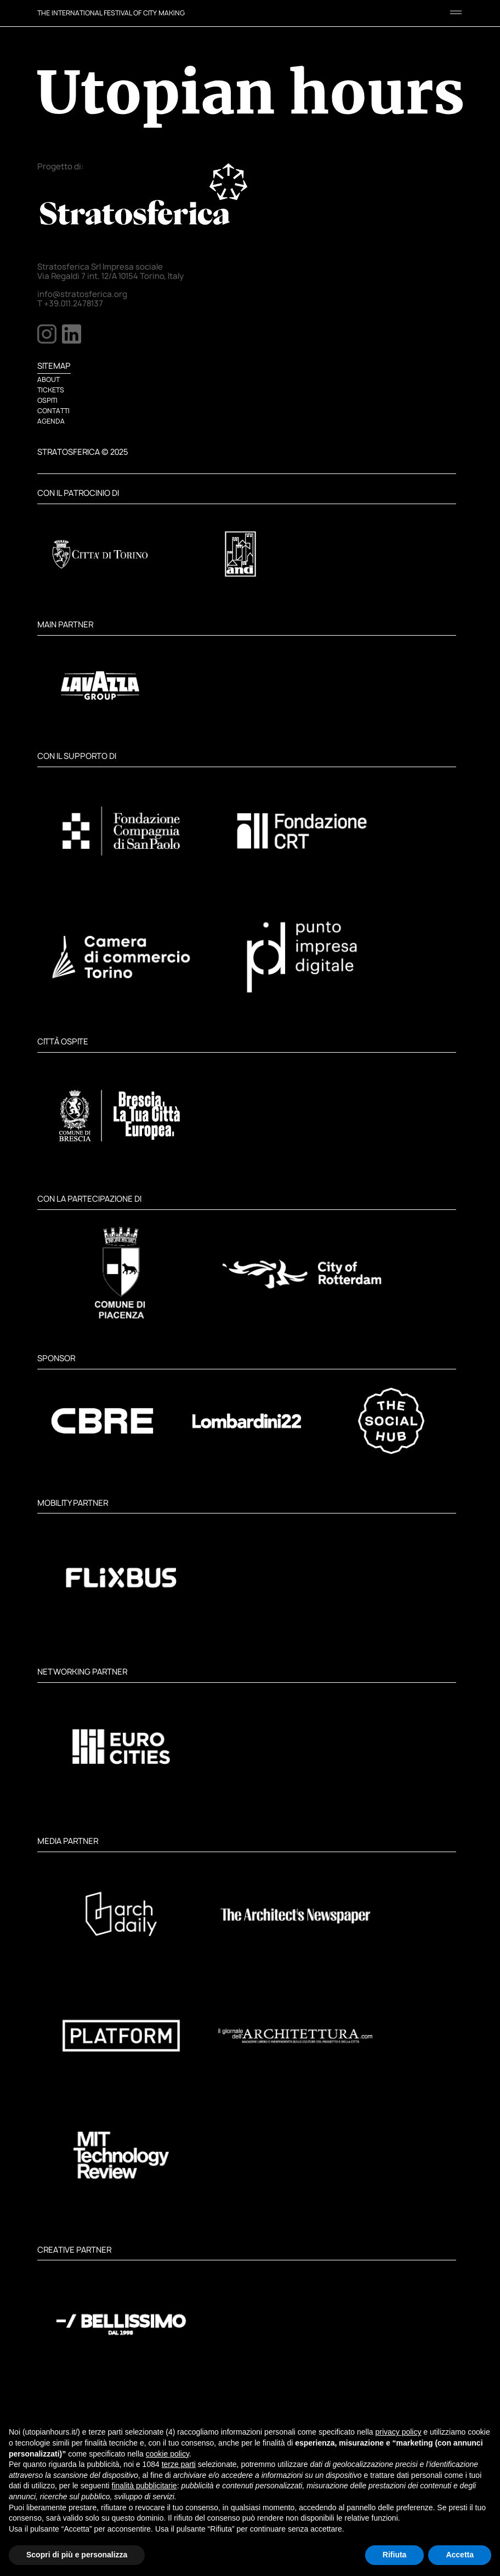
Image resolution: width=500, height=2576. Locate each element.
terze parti (179, 2464)
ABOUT (48, 379)
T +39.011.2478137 (70, 303)
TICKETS (50, 390)
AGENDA (51, 421)
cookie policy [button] (167, 2453)
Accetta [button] (460, 2554)
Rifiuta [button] (395, 2554)
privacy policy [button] (398, 2432)
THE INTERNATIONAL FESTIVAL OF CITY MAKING (111, 13)
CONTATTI (53, 410)
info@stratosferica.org (82, 294)
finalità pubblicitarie (144, 2485)
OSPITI (47, 400)
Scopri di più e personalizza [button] (76, 2554)
